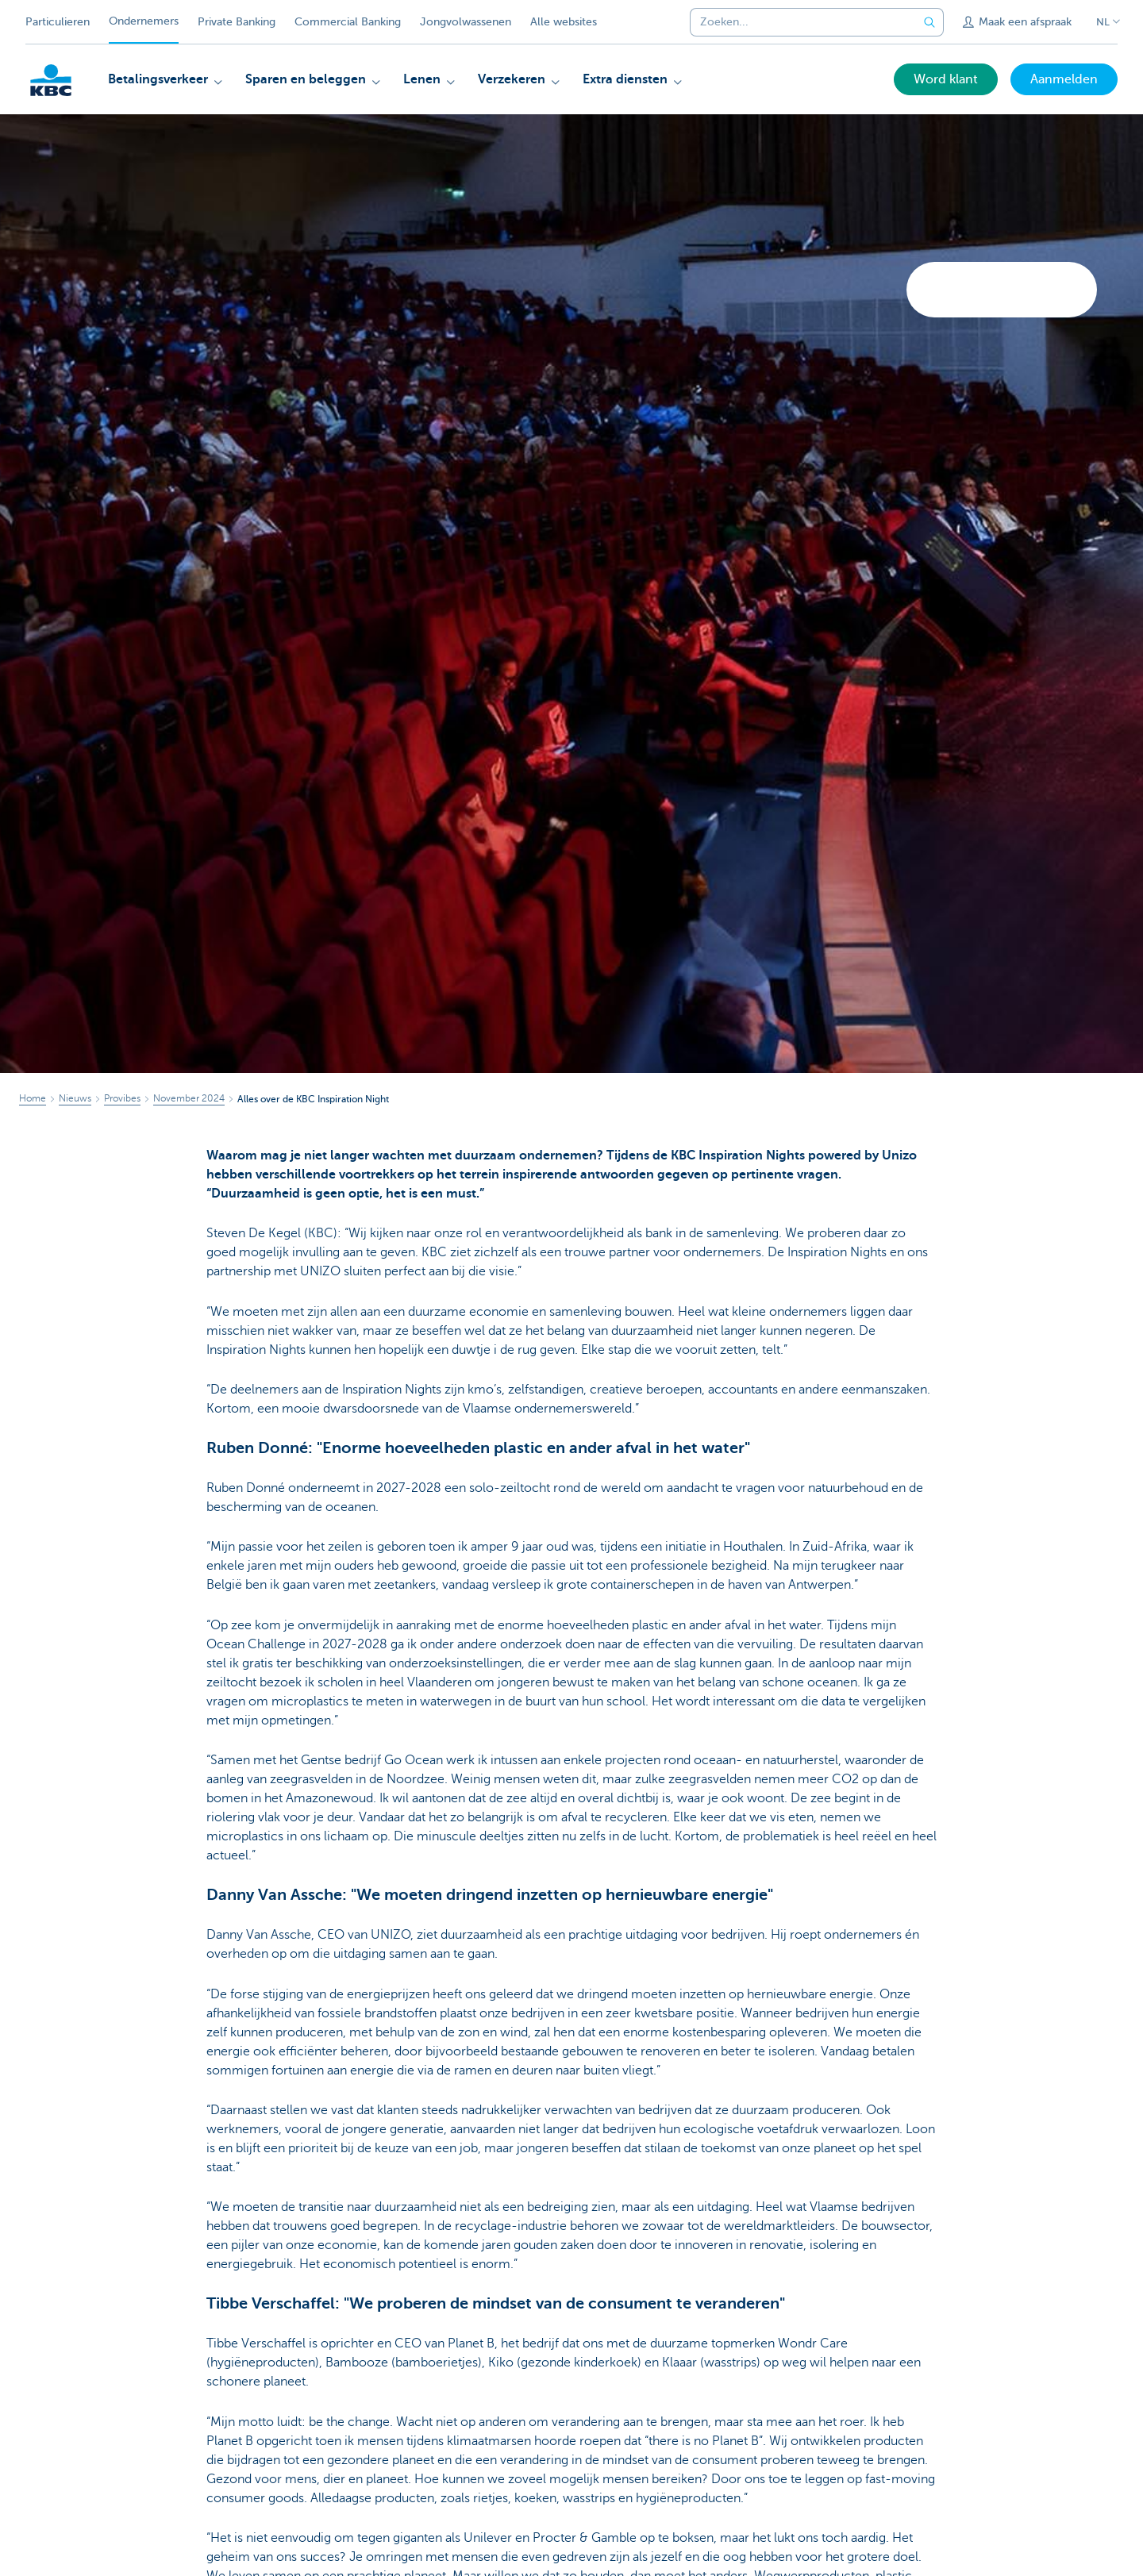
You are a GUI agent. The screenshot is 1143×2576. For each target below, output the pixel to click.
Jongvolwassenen (465, 22)
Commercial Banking (347, 22)
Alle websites (563, 22)
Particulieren (57, 22)
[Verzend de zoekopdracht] (929, 22)
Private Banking (236, 22)
